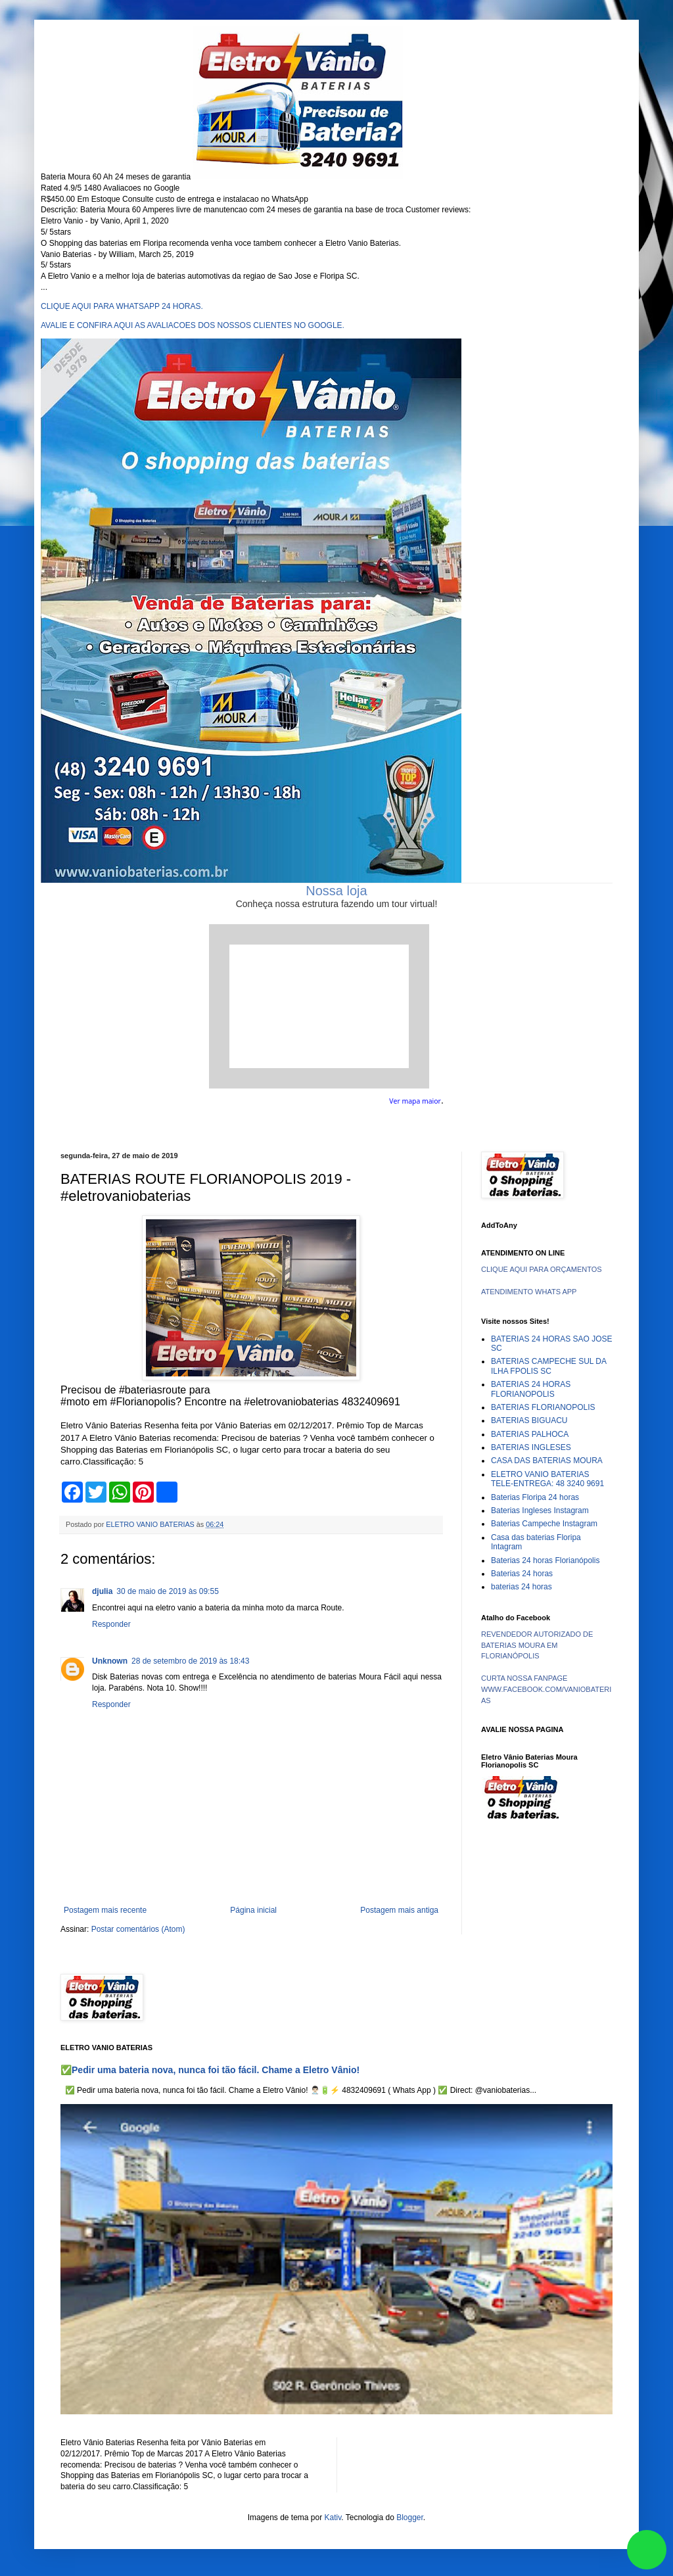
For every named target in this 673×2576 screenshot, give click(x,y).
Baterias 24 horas (522, 1573)
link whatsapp (646, 2549)
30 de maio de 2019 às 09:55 (167, 1591)
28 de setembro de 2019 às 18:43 (190, 1661)
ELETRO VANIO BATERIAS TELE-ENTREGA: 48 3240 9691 (547, 1479)
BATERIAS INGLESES (531, 1447)
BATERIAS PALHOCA (530, 1434)
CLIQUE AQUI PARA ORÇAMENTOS (541, 1269)
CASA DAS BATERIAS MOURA (547, 1460)
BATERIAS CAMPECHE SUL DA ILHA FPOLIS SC (548, 1366)
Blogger (409, 2517)
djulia (102, 1591)
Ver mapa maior (415, 1101)
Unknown (110, 1661)
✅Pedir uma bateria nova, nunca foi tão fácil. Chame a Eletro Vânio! (210, 2070)
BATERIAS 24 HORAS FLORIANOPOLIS (530, 1389)
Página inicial (253, 1910)
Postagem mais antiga (399, 1910)
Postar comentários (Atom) (138, 1929)
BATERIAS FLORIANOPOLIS (543, 1407)
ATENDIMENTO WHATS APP (528, 1292)
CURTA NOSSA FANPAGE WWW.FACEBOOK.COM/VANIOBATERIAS (546, 1689)
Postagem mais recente (105, 1910)
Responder (111, 1624)
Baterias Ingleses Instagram (540, 1510)
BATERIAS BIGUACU (529, 1420)
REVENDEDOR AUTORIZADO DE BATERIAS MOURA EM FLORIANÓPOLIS (537, 1645)
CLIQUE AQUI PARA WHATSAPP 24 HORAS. (122, 306)
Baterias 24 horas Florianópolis (545, 1560)
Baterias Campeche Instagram (544, 1523)
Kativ (333, 2517)
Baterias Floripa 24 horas (535, 1497)
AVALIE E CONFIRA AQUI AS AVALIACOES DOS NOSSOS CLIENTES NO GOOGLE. (192, 325)
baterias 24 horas (521, 1586)
